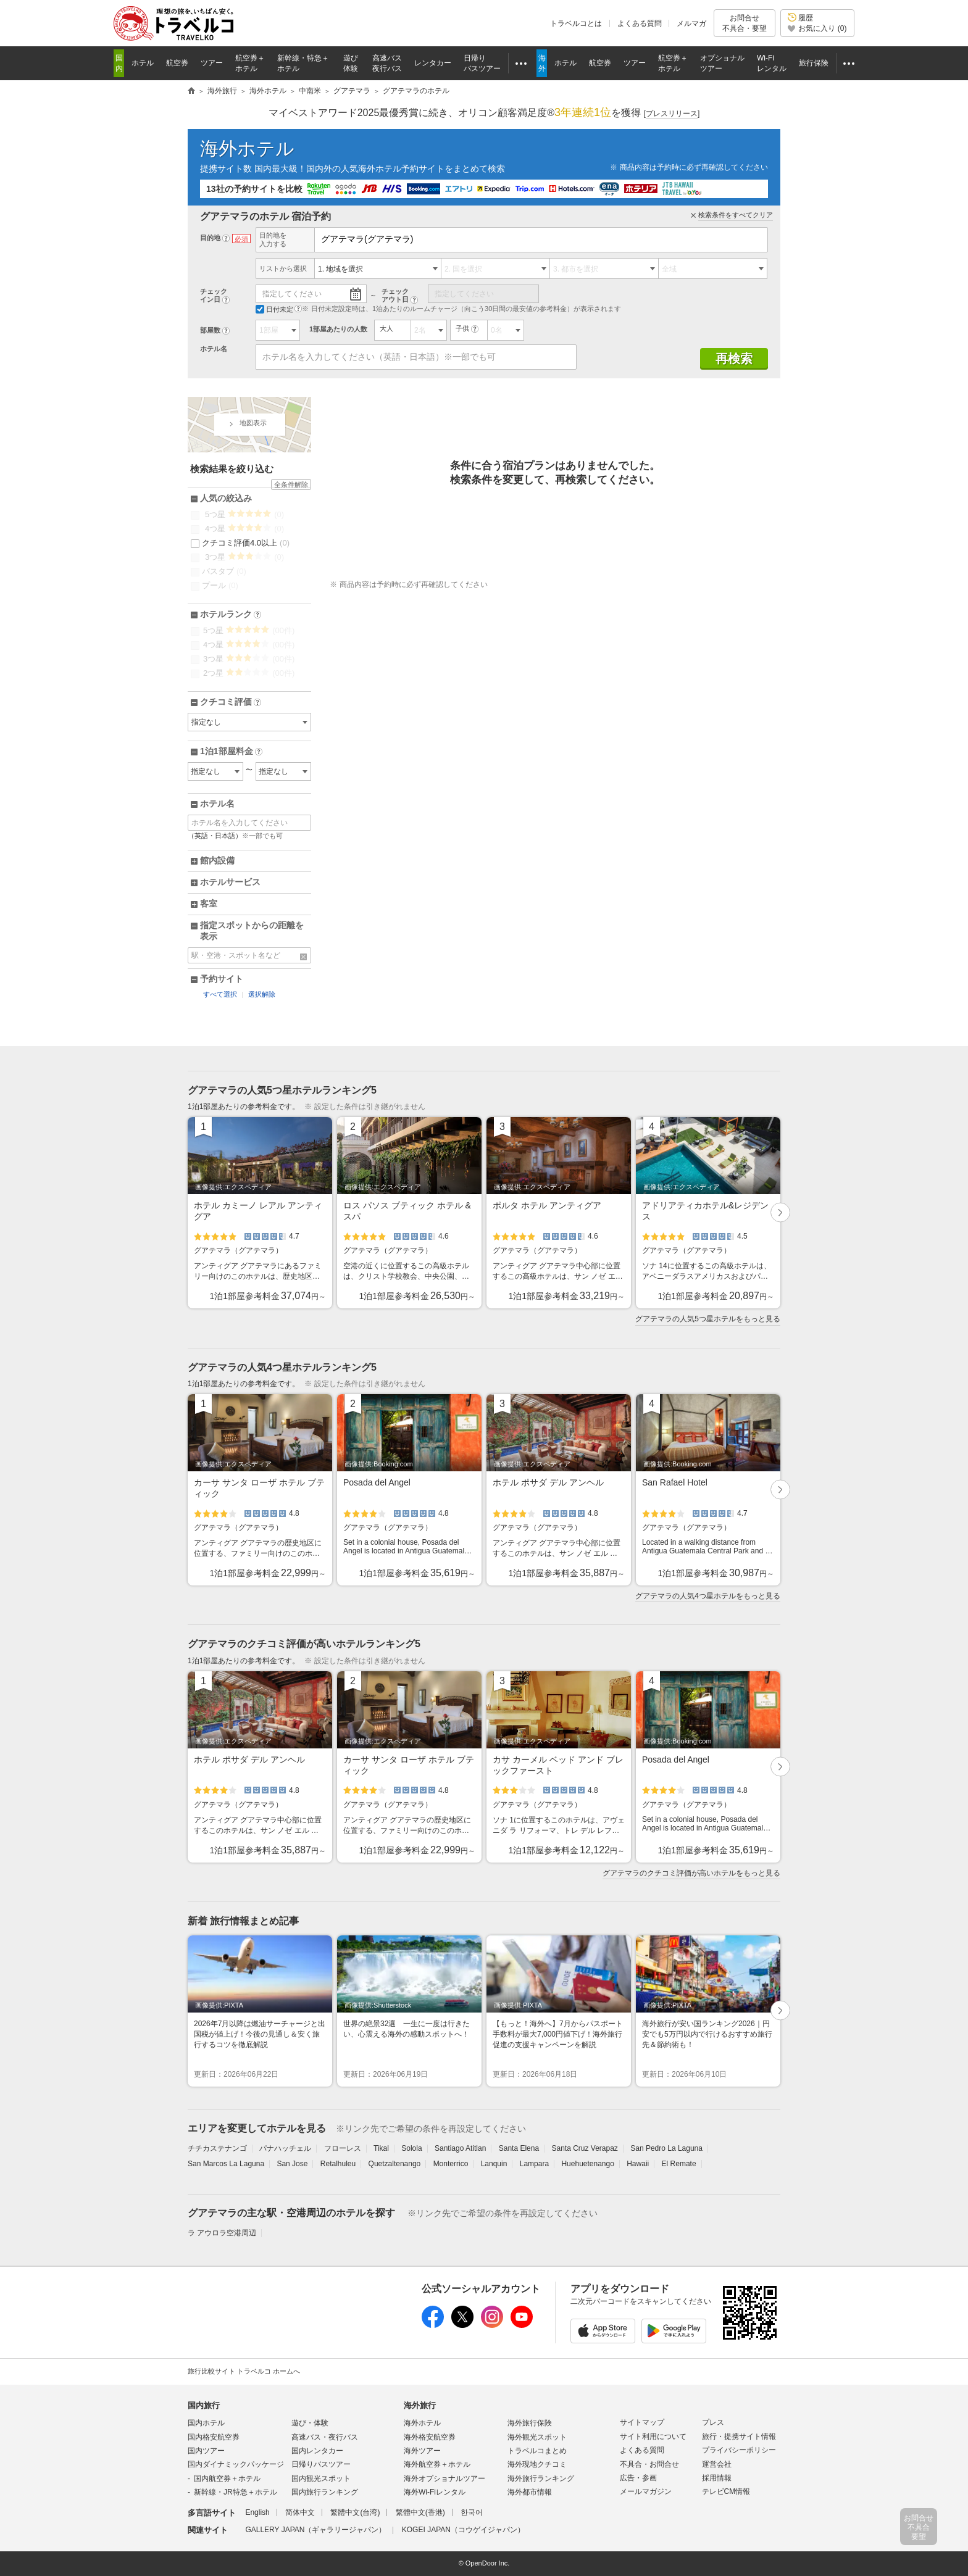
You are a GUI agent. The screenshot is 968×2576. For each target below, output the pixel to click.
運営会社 (717, 2464)
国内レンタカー (317, 2450)
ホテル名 (213, 348)
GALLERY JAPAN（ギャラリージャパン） (315, 2529)
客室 (208, 903)
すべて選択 (220, 994)
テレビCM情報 (726, 2491)
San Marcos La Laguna (226, 2163)
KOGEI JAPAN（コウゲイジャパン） (463, 2529)
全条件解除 (291, 484)
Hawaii (638, 2163)
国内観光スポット (321, 2478)
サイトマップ (642, 2422)
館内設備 (217, 860)
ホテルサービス (230, 882)
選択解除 (261, 994)
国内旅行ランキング (324, 2492)
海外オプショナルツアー (444, 2478)
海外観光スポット (537, 2437)
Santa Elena (519, 2148)
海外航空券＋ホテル (437, 2464)
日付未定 (274, 309)
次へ (781, 1213)
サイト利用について (653, 2436)
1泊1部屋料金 (231, 751)
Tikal (381, 2148)
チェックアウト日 (395, 295)
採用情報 (717, 2478)
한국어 (472, 2512)
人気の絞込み (226, 498)
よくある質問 (639, 23)
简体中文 (300, 2512)
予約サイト (221, 979)
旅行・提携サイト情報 (739, 2436)
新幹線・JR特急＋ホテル (235, 2492)
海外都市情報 (529, 2492)
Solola (411, 2148)
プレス (713, 2422)
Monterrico (451, 2163)
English (257, 2512)
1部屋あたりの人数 (338, 329)
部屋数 (210, 330)
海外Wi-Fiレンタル (434, 2492)
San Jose (292, 2163)
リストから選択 (283, 268)
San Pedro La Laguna (666, 2148)
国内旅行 (204, 2405)
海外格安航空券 (430, 2437)
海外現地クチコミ (537, 2464)
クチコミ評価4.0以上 (240, 543)
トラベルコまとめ (537, 2450)
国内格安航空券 (214, 2437)
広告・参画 (638, 2478)
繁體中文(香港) (420, 2512)
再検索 (734, 358)
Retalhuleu (338, 2163)
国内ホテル (206, 2423)
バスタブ (218, 571)
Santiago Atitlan (460, 2148)
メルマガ (691, 23)
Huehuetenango (587, 2163)
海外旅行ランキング (540, 2478)
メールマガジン (646, 2491)
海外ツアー (422, 2450)
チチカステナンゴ (217, 2148)
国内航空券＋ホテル (227, 2478)
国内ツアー (206, 2450)
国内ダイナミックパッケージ (236, 2464)
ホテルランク (230, 614)
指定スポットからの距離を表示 (252, 930)
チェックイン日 (213, 295)
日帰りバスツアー (321, 2464)
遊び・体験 (309, 2423)
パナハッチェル (285, 2148)
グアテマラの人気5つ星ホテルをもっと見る (707, 1319)
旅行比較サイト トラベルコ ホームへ (244, 2371)
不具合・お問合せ (649, 2464)
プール (214, 586)
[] (672, 113)
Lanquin (494, 2163)
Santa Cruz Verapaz (584, 2148)
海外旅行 (420, 2405)
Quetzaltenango (395, 2163)
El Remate (679, 2163)
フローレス (342, 2148)
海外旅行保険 (529, 2423)
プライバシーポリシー (739, 2450)
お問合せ (744, 23)
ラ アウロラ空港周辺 (222, 2233)
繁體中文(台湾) (355, 2512)
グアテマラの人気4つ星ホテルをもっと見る (707, 1596)
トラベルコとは (576, 23)
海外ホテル (247, 148)
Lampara (534, 2163)
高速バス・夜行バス (324, 2437)
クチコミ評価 (230, 702)
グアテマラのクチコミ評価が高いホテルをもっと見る (691, 1873)
